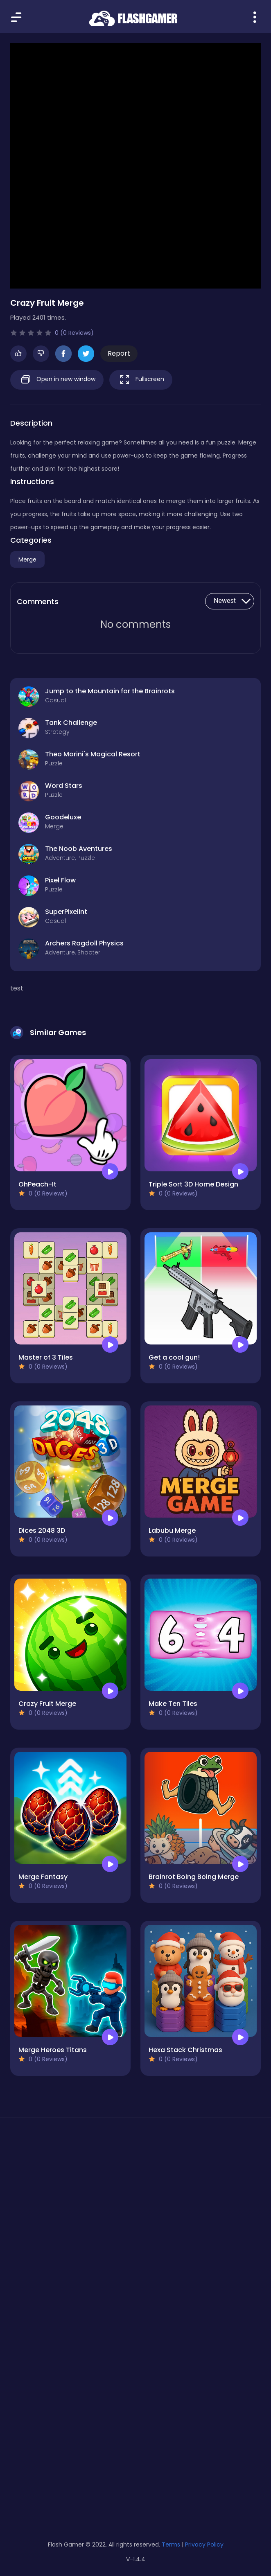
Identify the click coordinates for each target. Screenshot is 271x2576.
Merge (27, 559)
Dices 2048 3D (41, 1530)
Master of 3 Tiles (45, 1357)
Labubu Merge (172, 1530)
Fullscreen (140, 379)
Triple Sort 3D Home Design (193, 1184)
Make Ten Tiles (173, 1703)
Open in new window (56, 379)
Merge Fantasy (43, 1876)
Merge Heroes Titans (52, 2050)
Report (119, 353)
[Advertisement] (135, 2201)
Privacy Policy (204, 2544)
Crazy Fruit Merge (47, 1703)
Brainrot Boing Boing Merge (194, 1876)
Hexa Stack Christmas (185, 2050)
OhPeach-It (37, 1184)
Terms (171, 2544)
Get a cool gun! (174, 1357)
